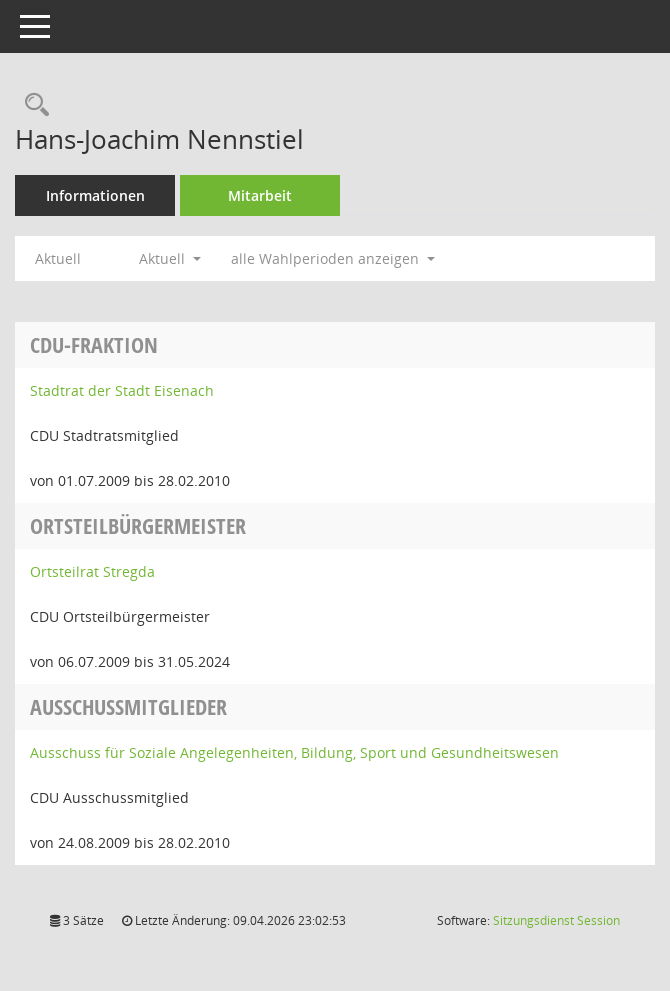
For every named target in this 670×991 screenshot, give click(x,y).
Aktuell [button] (170, 258)
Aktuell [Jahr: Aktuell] (58, 258)
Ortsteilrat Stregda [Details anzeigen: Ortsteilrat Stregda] (92, 571)
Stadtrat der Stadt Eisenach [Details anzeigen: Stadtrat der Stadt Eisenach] (122, 390)
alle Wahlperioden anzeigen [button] (333, 258)
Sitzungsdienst (556, 920)
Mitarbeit (260, 195)
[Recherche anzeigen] (32, 105)
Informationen (95, 195)
